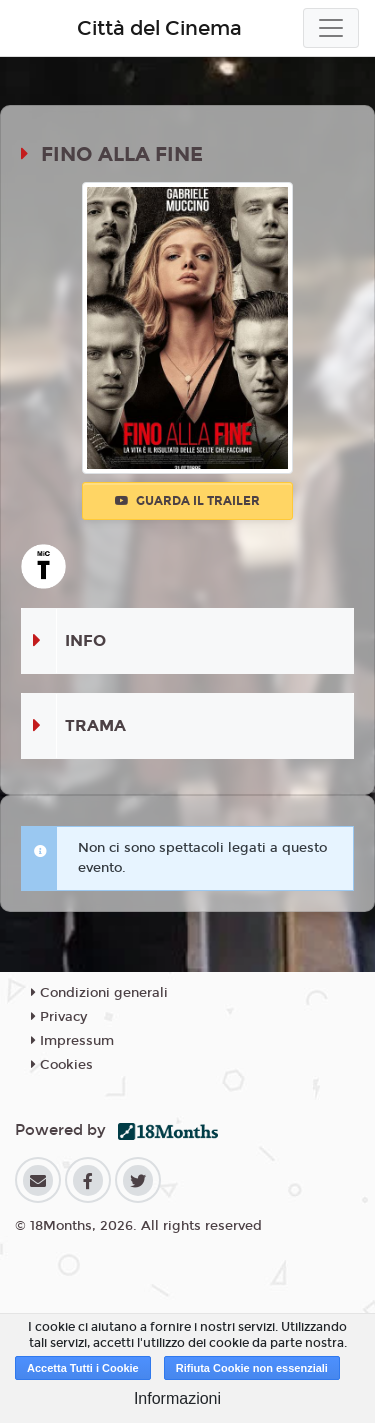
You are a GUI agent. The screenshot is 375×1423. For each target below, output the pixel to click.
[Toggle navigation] (331, 28)
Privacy (59, 1017)
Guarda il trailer (187, 501)
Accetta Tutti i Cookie (83, 1368)
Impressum (72, 1041)
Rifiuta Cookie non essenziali (252, 1368)
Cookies (62, 1065)
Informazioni (177, 1398)
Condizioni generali (99, 993)
